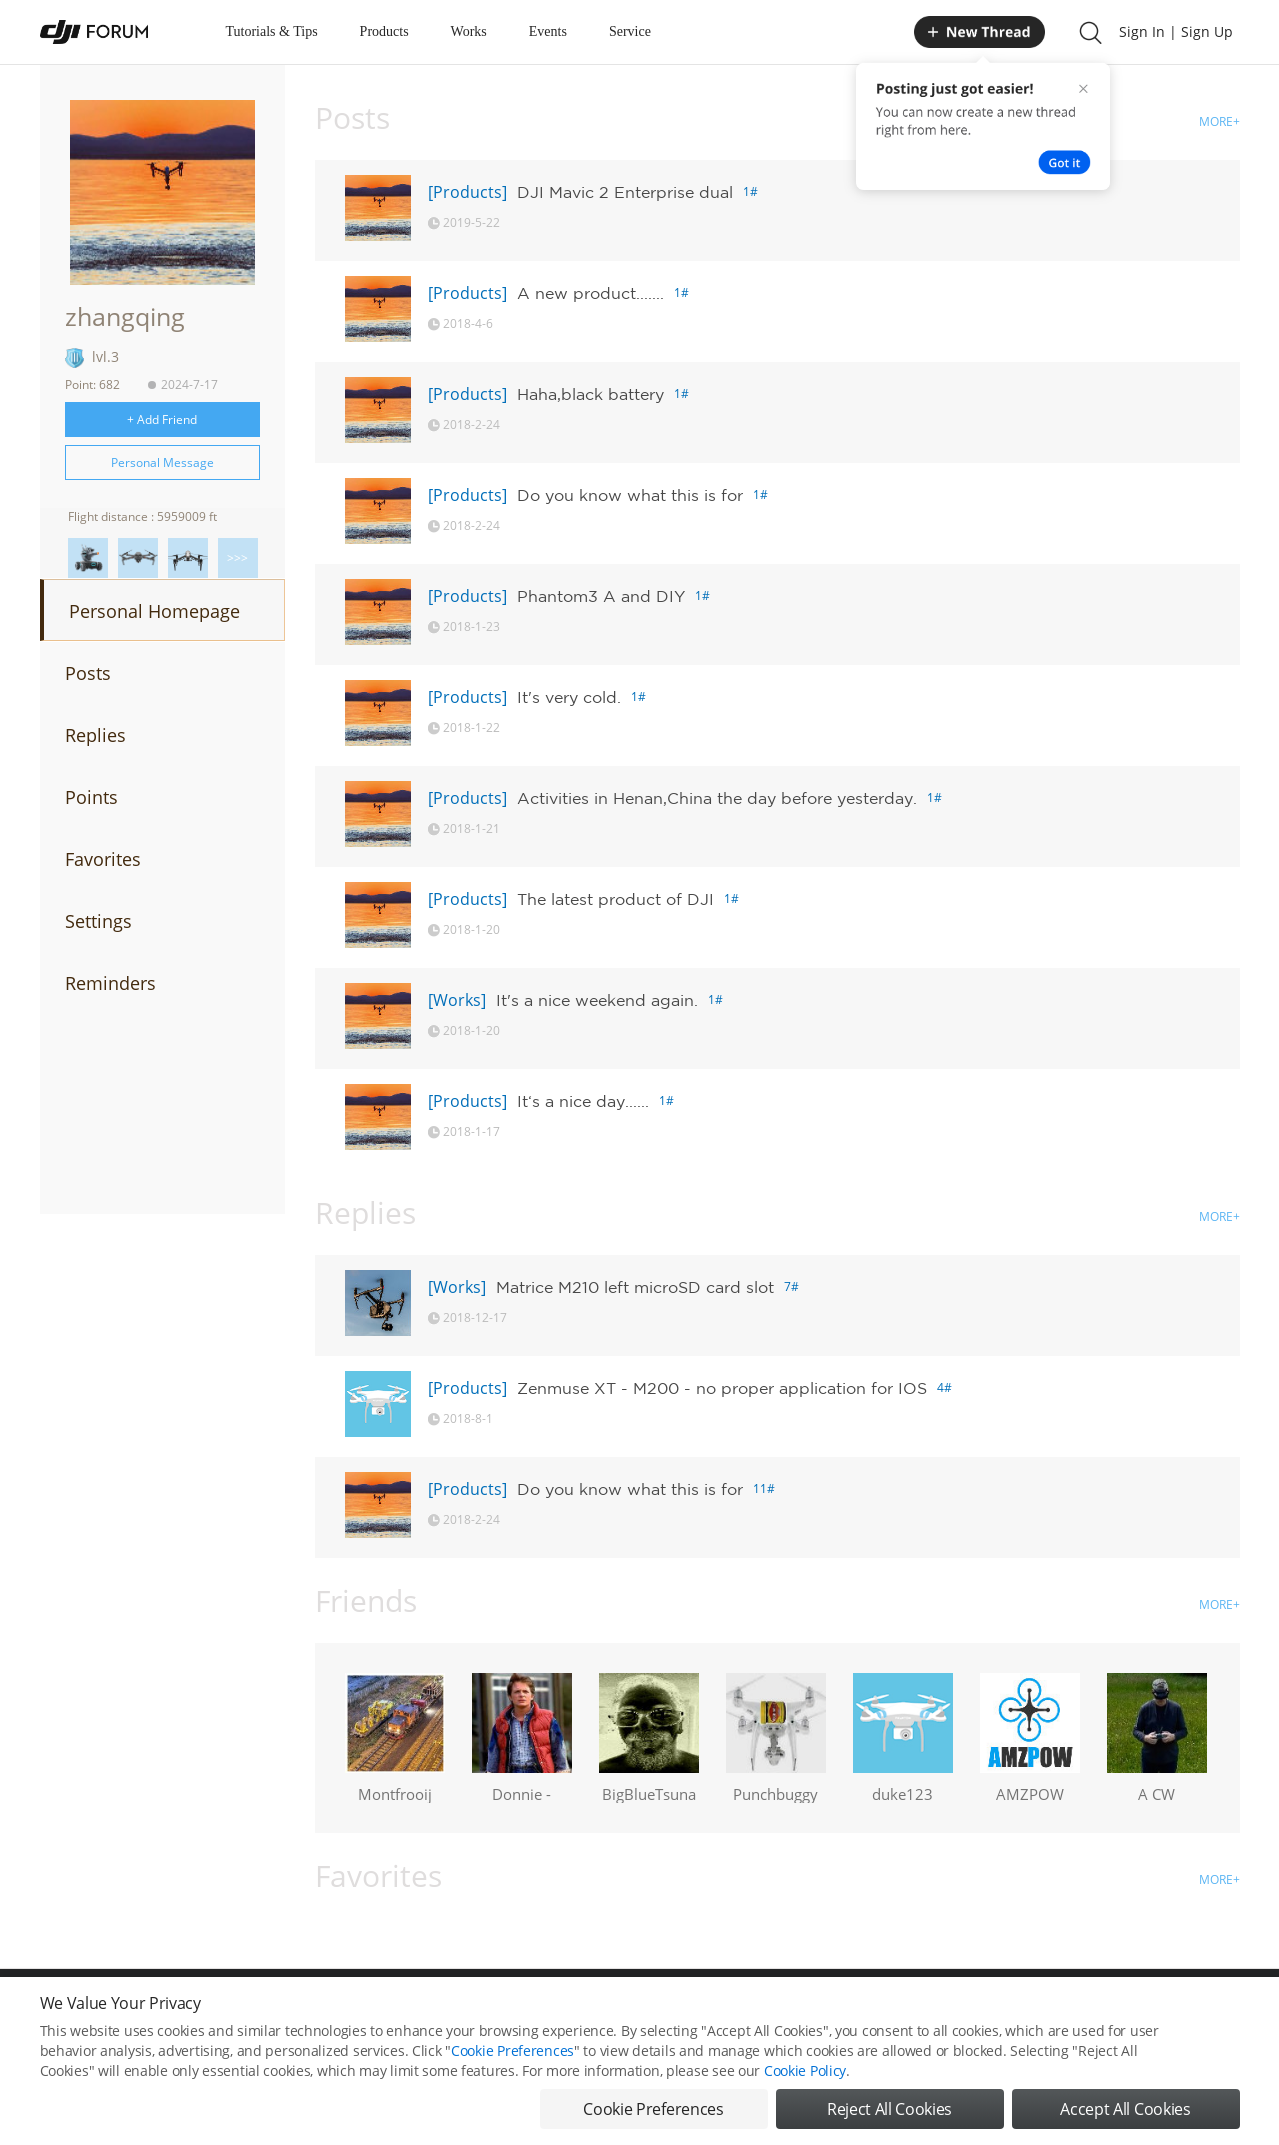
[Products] (467, 192)
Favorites (103, 859)
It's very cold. (569, 697)
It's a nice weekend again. (597, 1000)
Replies (95, 735)
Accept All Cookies (1125, 2113)
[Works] (457, 1000)
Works (469, 31)
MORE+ (1219, 121)
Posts (88, 673)
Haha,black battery (590, 394)
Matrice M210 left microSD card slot (635, 1287)
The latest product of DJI (615, 899)
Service (630, 31)
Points (91, 797)
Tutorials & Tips (272, 31)
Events (548, 31)
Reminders (110, 983)
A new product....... (590, 293)
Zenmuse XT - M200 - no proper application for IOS (722, 1388)
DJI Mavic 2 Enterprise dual (625, 192)
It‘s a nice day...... (583, 1101)
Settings (98, 921)
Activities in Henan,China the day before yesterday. (717, 798)
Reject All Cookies (889, 2113)
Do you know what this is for (630, 495)
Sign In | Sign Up (1176, 31)
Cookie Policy (805, 2074)
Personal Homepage (154, 611)
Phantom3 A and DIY (601, 596)
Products (384, 31)
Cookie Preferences (512, 2054)
